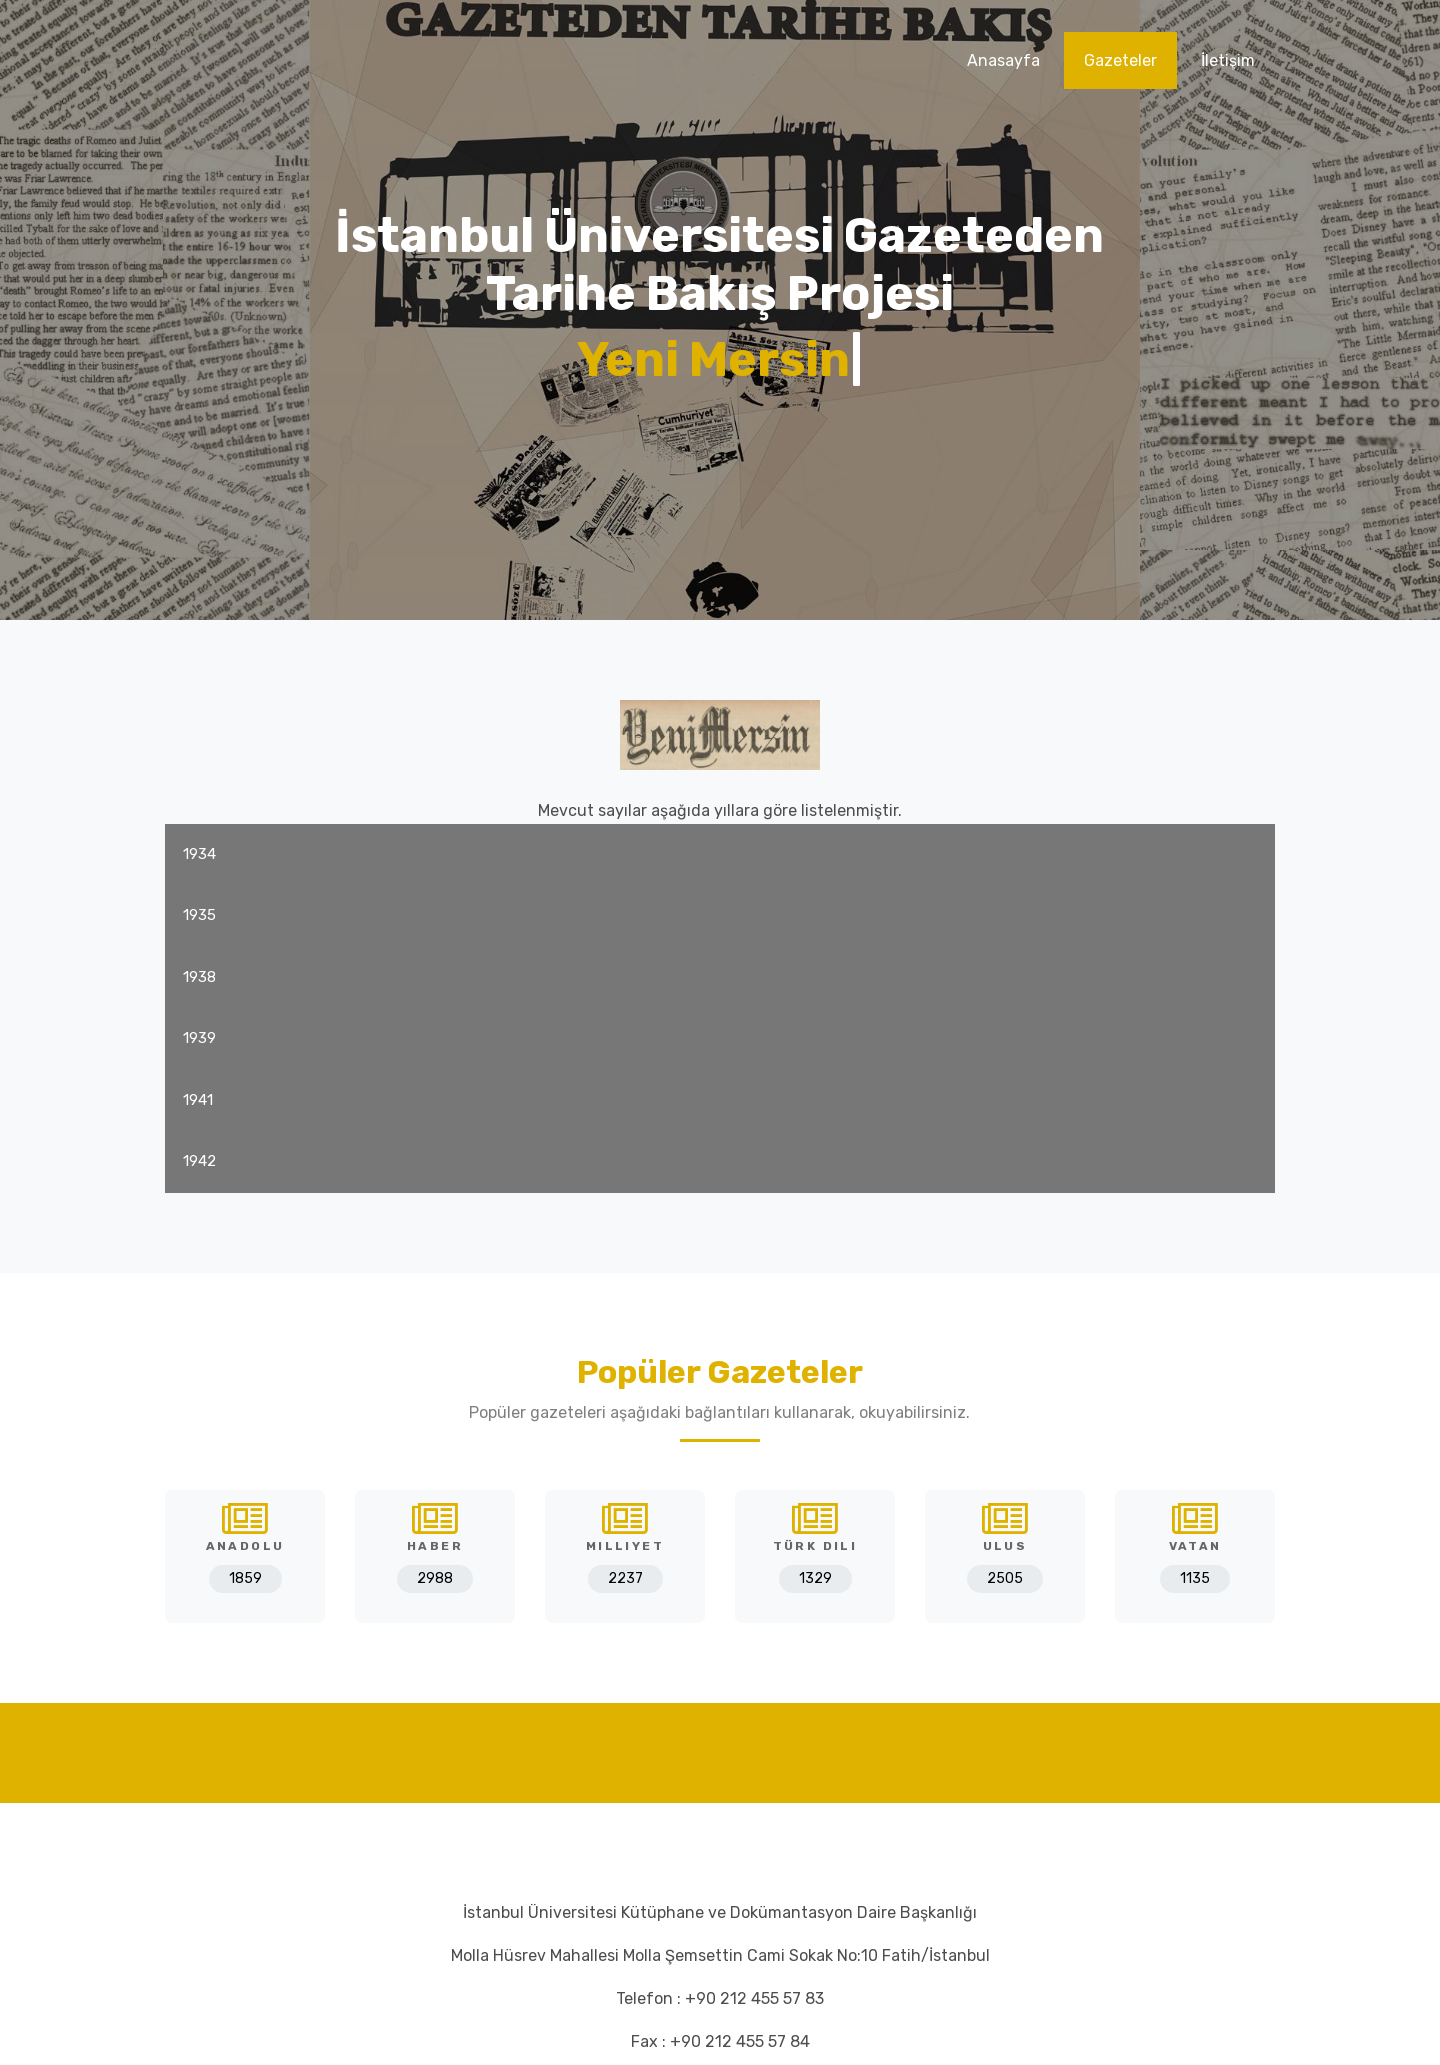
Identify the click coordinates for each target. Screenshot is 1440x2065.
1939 (199, 1038)
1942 (199, 1161)
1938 (199, 977)
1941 (198, 1100)
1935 (199, 915)
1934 (199, 854)
